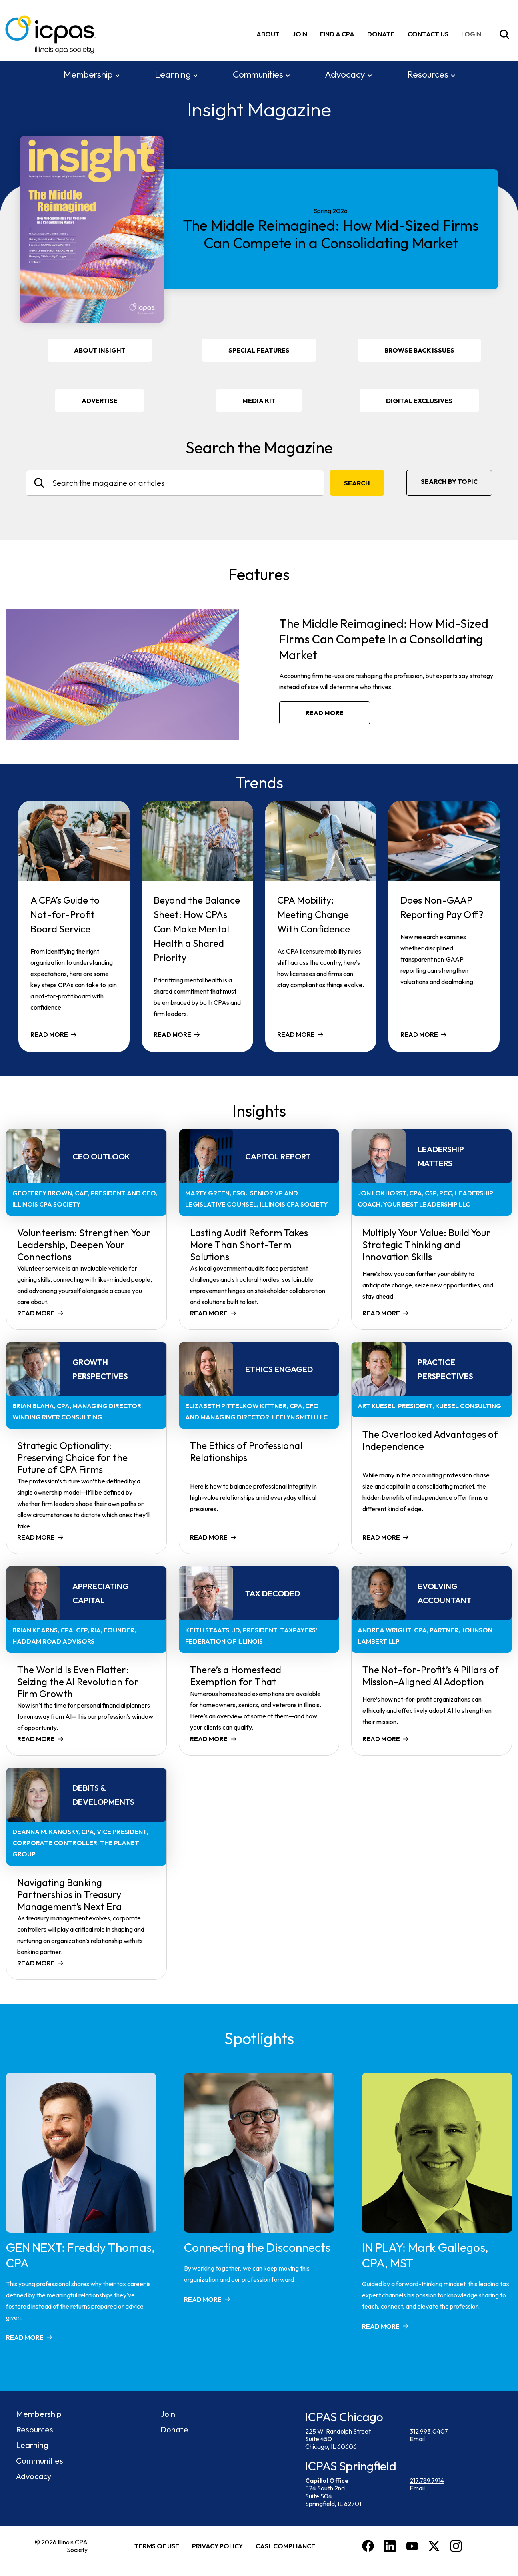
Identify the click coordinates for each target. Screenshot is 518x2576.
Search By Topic (449, 481)
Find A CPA (337, 34)
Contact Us (428, 34)
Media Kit (270, 403)
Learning (173, 73)
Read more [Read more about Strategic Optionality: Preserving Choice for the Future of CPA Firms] (36, 1536)
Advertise (100, 400)
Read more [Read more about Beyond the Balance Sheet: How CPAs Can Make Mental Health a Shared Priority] (172, 1034)
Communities (258, 73)
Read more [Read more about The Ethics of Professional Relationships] (209, 1536)
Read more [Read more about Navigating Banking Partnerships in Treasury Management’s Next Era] (36, 1962)
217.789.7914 (427, 2480)
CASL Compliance (285, 2545)
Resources (427, 73)
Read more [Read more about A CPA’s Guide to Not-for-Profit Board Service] (49, 1034)
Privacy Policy (217, 2545)
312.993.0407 (429, 2430)
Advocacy (345, 73)
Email (417, 2438)
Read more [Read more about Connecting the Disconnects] (203, 2299)
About (268, 34)
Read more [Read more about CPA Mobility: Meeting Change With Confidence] (296, 1034)
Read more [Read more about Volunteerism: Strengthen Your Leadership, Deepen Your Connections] (36, 1312)
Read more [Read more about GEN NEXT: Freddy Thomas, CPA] (25, 2337)
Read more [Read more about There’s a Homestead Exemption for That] (209, 1738)
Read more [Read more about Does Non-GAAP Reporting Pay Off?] (419, 1034)
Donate (381, 34)
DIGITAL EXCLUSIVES (419, 400)
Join (299, 34)
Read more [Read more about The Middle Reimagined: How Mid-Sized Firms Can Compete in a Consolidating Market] (325, 712)
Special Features (259, 349)
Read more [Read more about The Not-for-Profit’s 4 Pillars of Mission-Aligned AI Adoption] (381, 1738)
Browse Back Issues (419, 349)
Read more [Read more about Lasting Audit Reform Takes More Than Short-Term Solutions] (209, 1312)
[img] (472, 34)
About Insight (100, 349)
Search (357, 482)
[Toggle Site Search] (504, 34)
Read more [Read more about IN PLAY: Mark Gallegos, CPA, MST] (381, 2325)
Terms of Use (156, 2545)
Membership (88, 73)
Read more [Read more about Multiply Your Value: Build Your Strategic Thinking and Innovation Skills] (381, 1312)
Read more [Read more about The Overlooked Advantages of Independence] (381, 1536)
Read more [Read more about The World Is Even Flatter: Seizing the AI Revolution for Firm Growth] (36, 1738)
